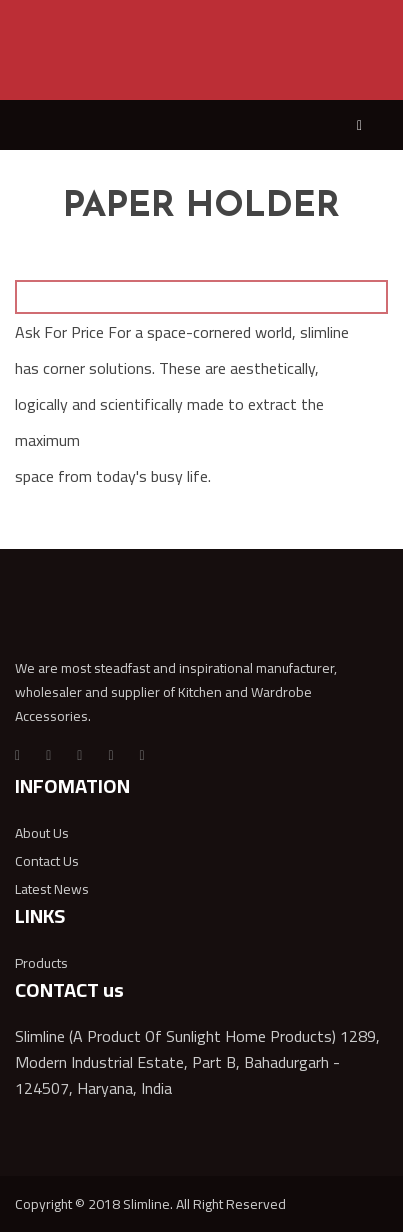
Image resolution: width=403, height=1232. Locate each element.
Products (41, 963)
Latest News (52, 889)
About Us (42, 833)
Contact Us (47, 861)
